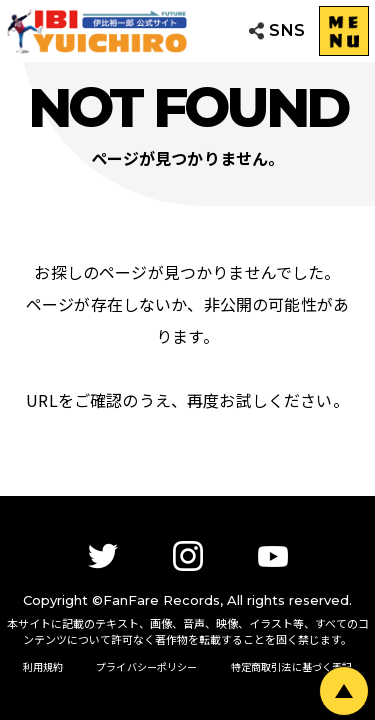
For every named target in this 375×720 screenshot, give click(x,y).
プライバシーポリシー (147, 666)
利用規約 (43, 666)
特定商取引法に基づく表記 (292, 666)
